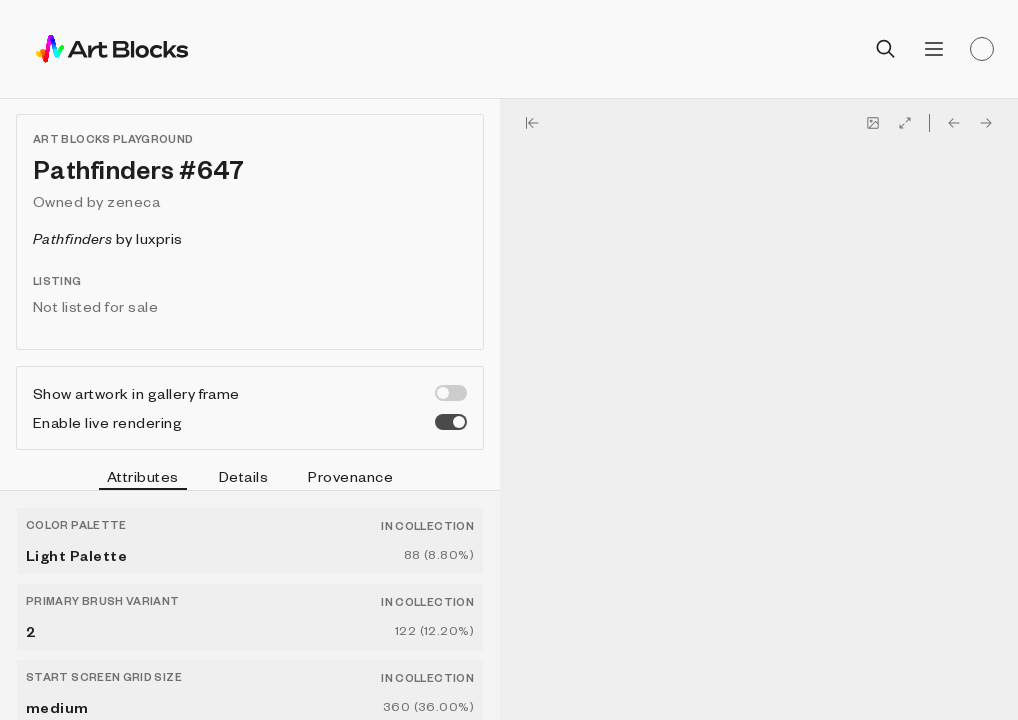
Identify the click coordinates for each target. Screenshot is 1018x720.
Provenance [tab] (350, 476)
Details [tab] (243, 476)
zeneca (133, 201)
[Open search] (886, 49)
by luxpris (108, 238)
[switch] (451, 393)
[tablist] (250, 479)
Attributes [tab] (143, 479)
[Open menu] (934, 49)
